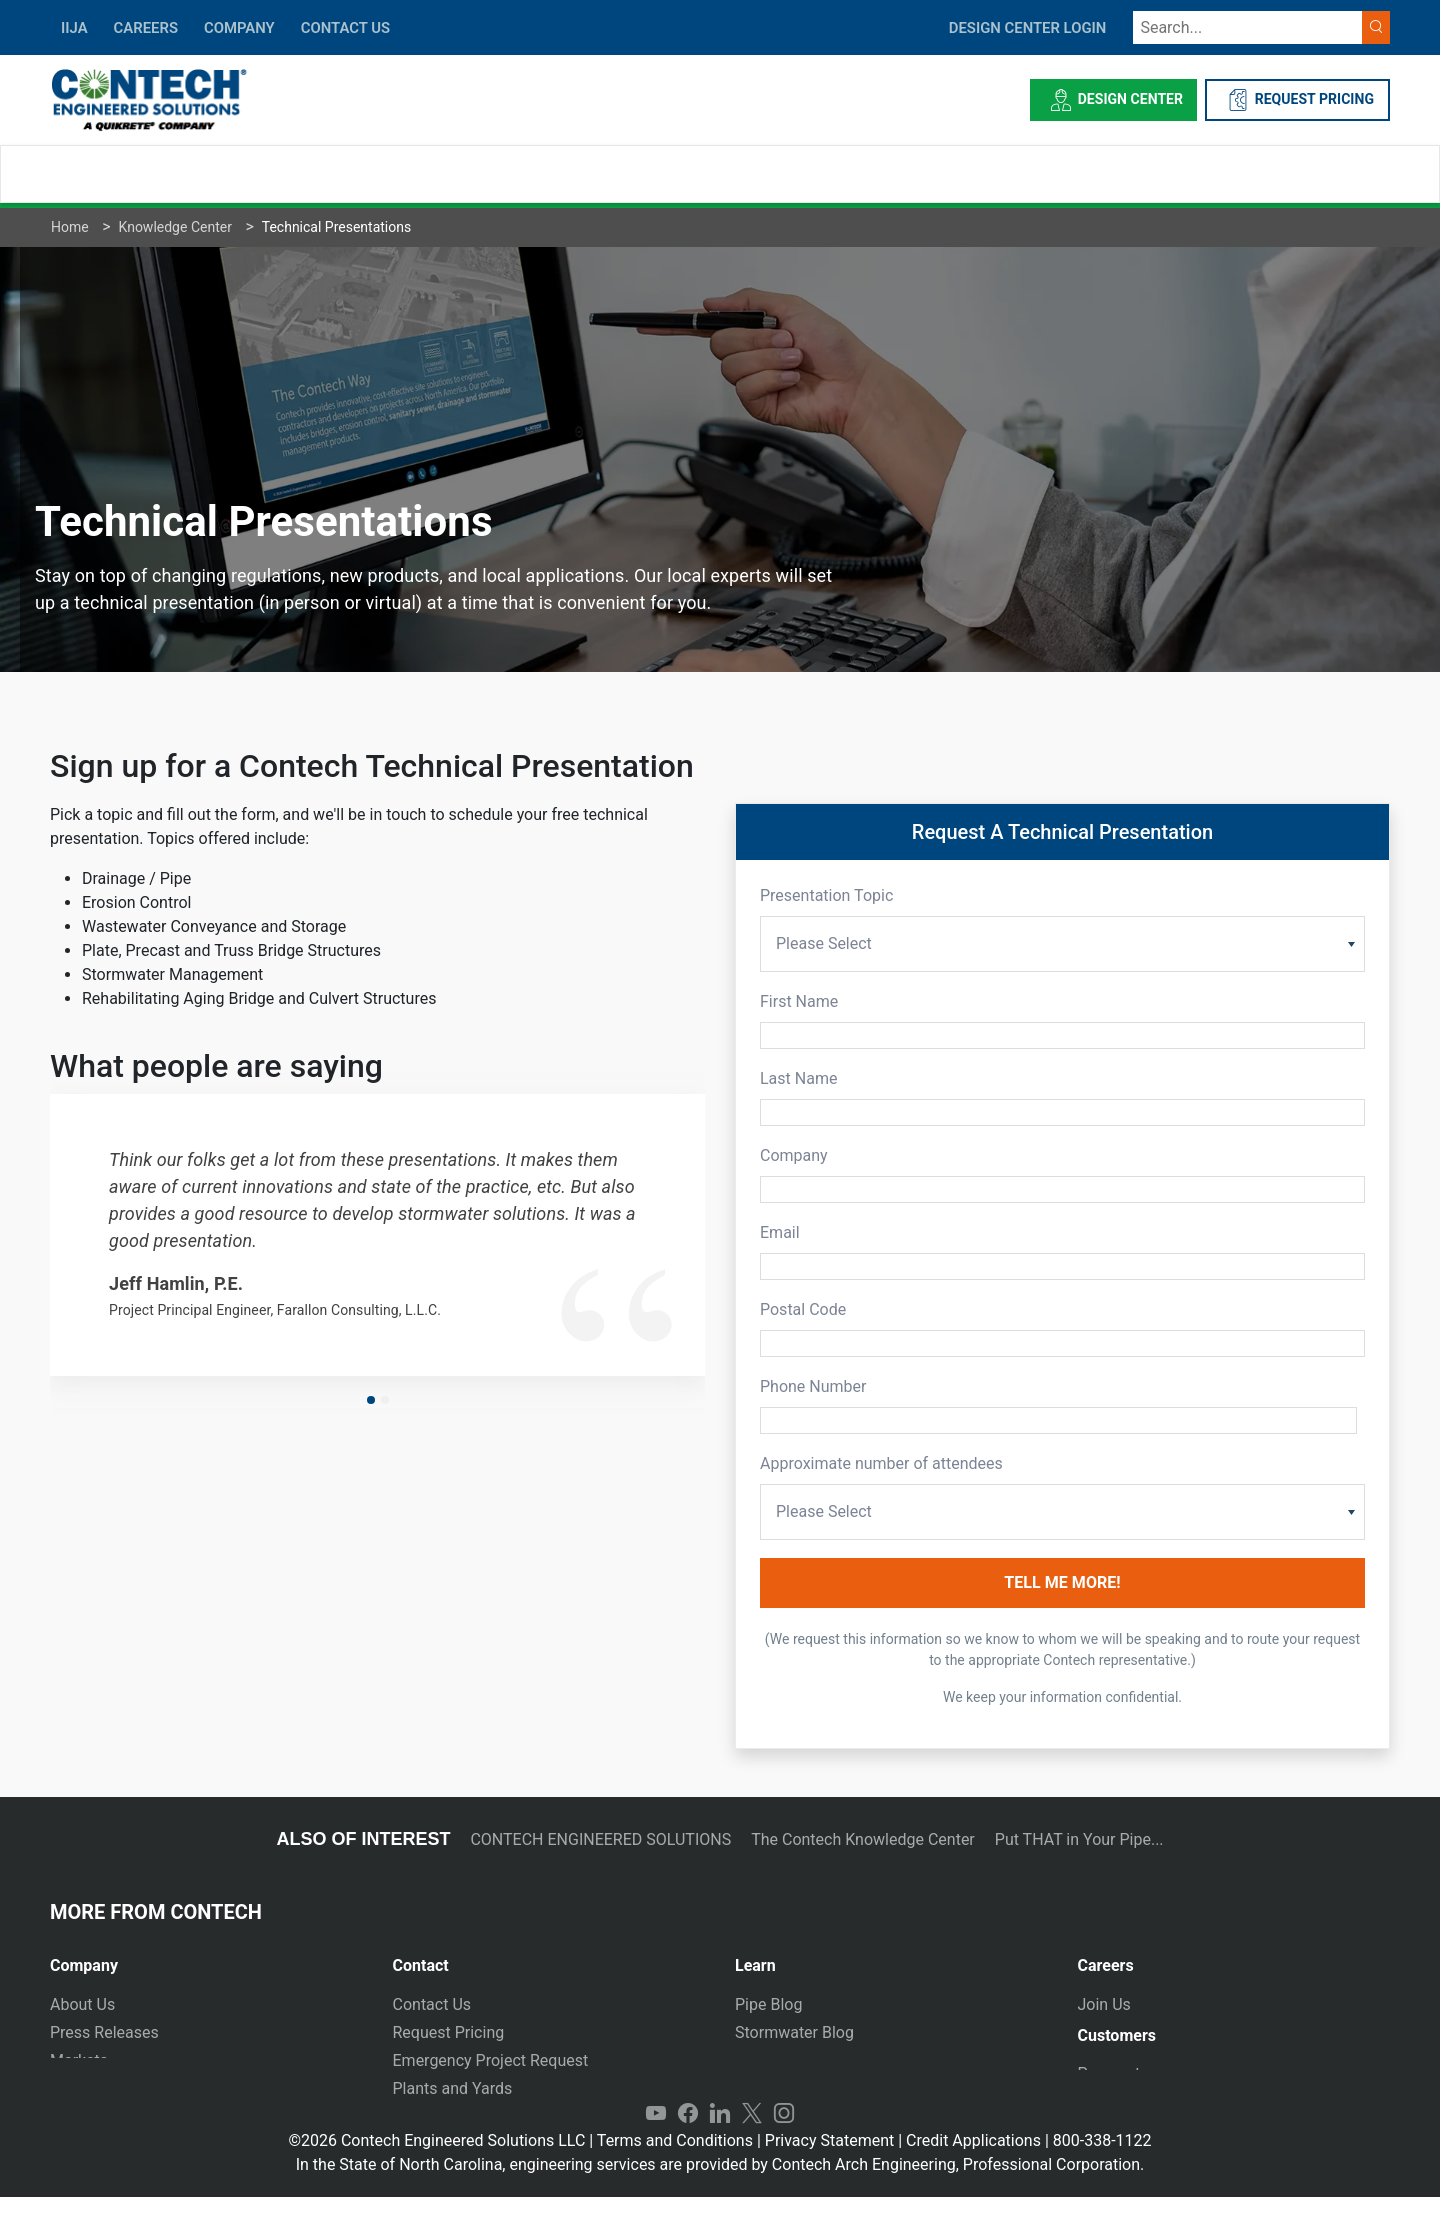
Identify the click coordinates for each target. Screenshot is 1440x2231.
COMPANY (239, 28)
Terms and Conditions (675, 2174)
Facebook (688, 2147)
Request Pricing (449, 2032)
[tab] (206, 1957)
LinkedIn (720, 2147)
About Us (82, 2004)
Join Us (1104, 2004)
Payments (1113, 2082)
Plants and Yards (453, 2088)
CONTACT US (345, 28)
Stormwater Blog (794, 2032)
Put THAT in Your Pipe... (1079, 1839)
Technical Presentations (820, 2060)
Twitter (752, 2147)
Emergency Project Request (491, 2060)
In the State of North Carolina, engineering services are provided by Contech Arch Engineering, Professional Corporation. (720, 2198)
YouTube (656, 2147)
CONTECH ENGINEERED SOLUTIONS (600, 1839)
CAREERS (146, 28)
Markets (79, 2060)
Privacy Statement (829, 2174)
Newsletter (88, 2088)
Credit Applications (973, 2174)
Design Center (1113, 100)
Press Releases (104, 2032)
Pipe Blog (768, 2004)
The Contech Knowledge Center (863, 1839)
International (438, 2116)
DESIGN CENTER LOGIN (1028, 28)
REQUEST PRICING (1297, 100)
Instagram (784, 2147)
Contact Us (432, 2004)
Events (73, 2116)
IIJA (74, 28)
